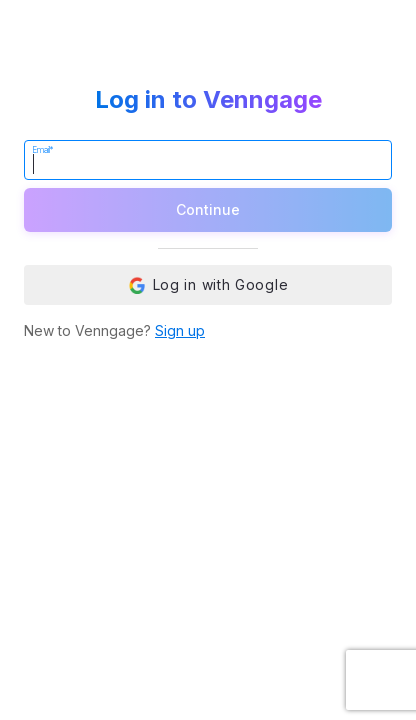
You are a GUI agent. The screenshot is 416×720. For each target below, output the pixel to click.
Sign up (180, 330)
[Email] (208, 160)
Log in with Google (208, 285)
